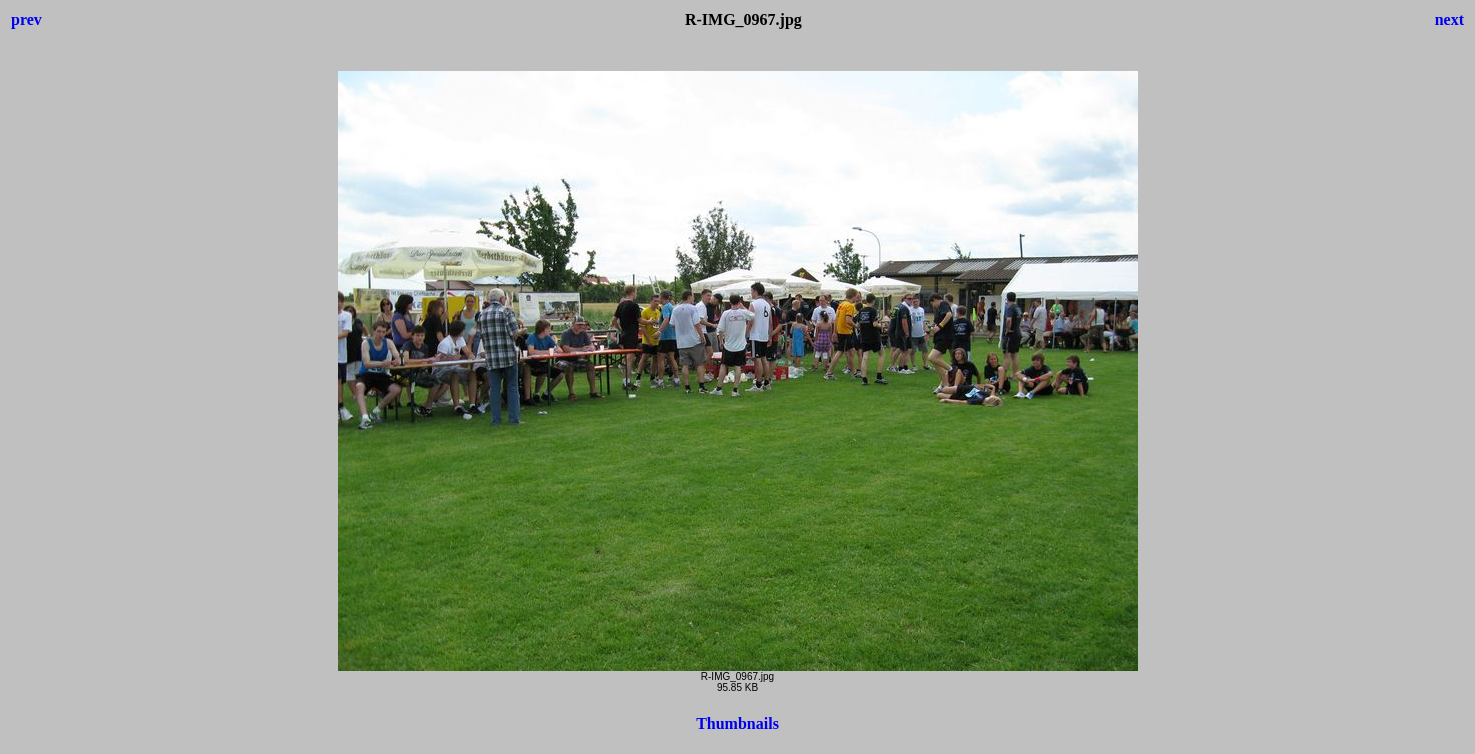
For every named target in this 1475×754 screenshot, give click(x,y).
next (1449, 19)
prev (26, 19)
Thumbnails (737, 723)
